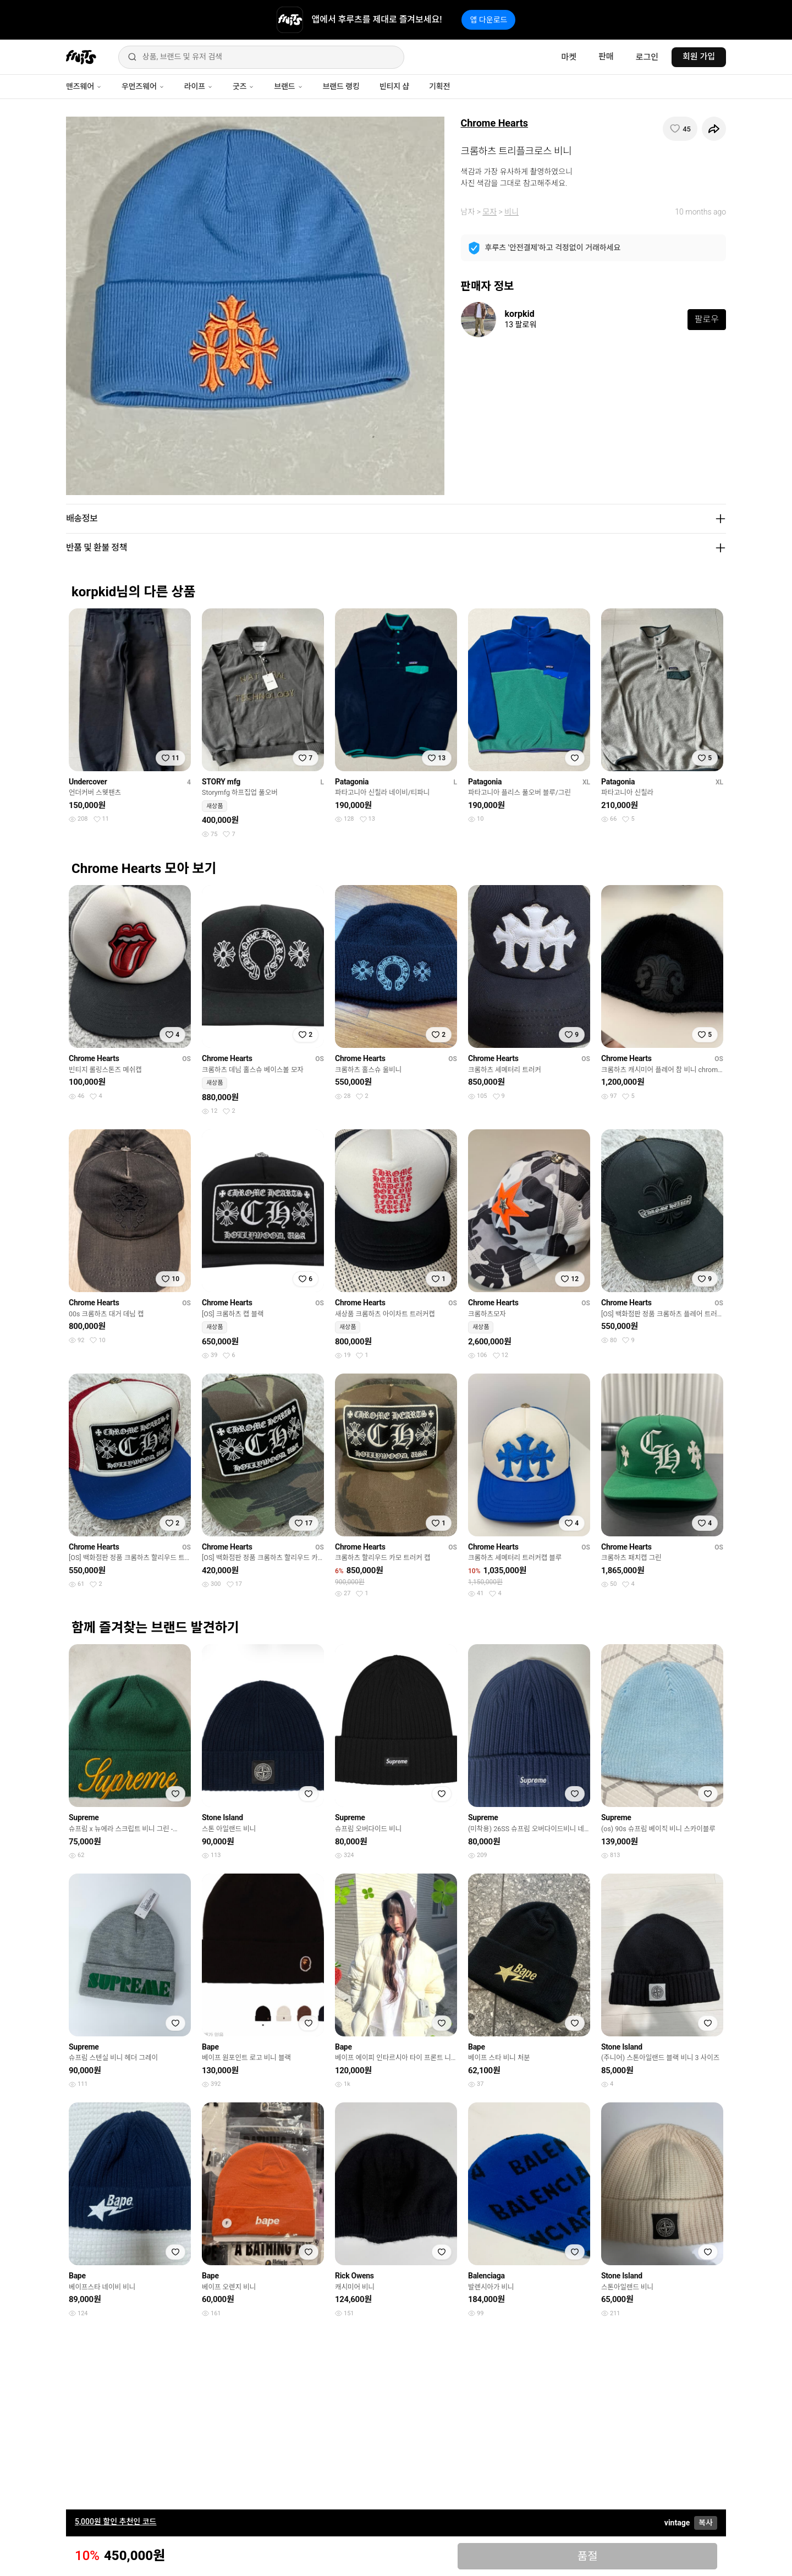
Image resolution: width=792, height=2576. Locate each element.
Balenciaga (486, 2275)
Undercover (88, 781)
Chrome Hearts (495, 123)
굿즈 (243, 86)
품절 (588, 2556)
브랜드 (288, 86)
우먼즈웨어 (143, 86)
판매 (606, 57)
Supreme (84, 1817)
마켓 (568, 57)
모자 (489, 211)
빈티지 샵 (394, 86)
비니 (511, 211)
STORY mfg (221, 781)
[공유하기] (714, 128)
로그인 (647, 57)
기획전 (439, 86)
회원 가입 (699, 57)
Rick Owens (354, 2275)
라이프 (198, 86)
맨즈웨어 (84, 86)
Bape (210, 2046)
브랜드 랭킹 (341, 86)
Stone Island (222, 1817)
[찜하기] (680, 129)
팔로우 (707, 319)
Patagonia (352, 781)
